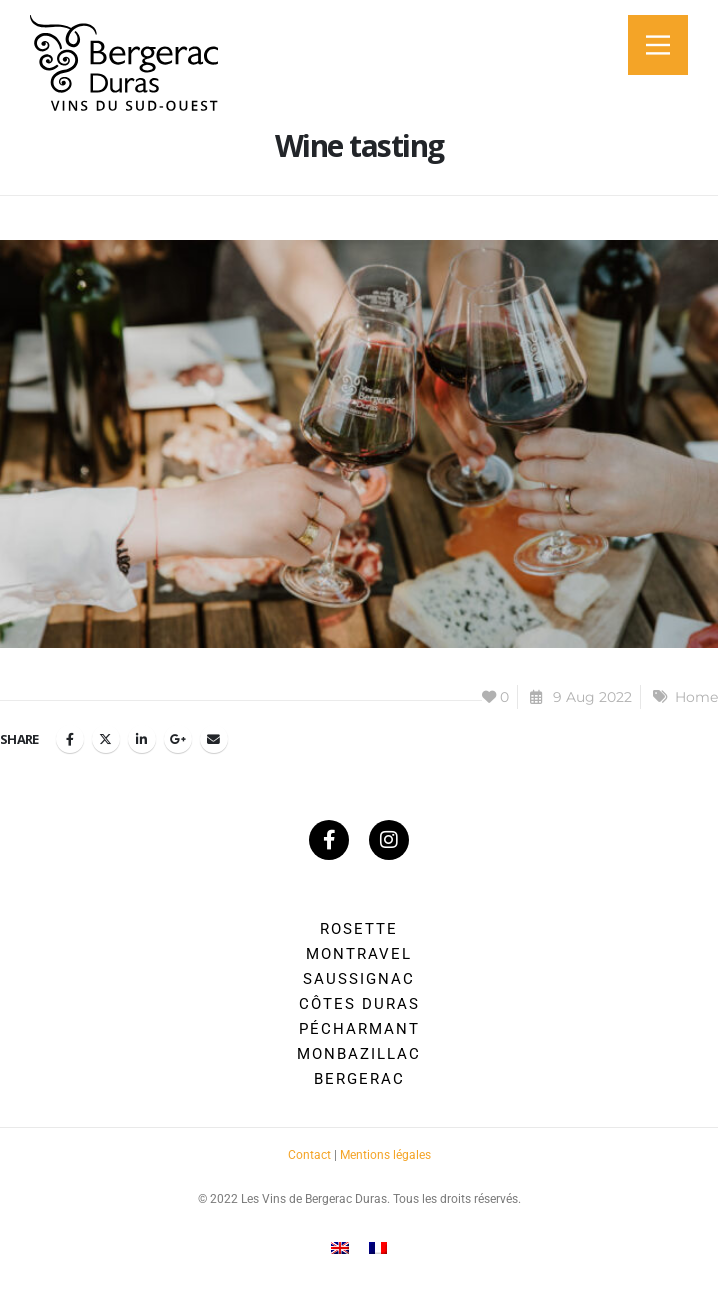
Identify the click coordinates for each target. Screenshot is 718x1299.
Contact (309, 1155)
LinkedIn (142, 739)
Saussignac (359, 979)
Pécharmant (359, 1029)
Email (214, 739)
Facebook (70, 739)
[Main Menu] (658, 45)
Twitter (106, 739)
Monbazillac (359, 1054)
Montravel (359, 954)
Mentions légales (385, 1155)
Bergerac (359, 1079)
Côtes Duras (359, 1004)
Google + (178, 739)
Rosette (359, 929)
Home (696, 697)
